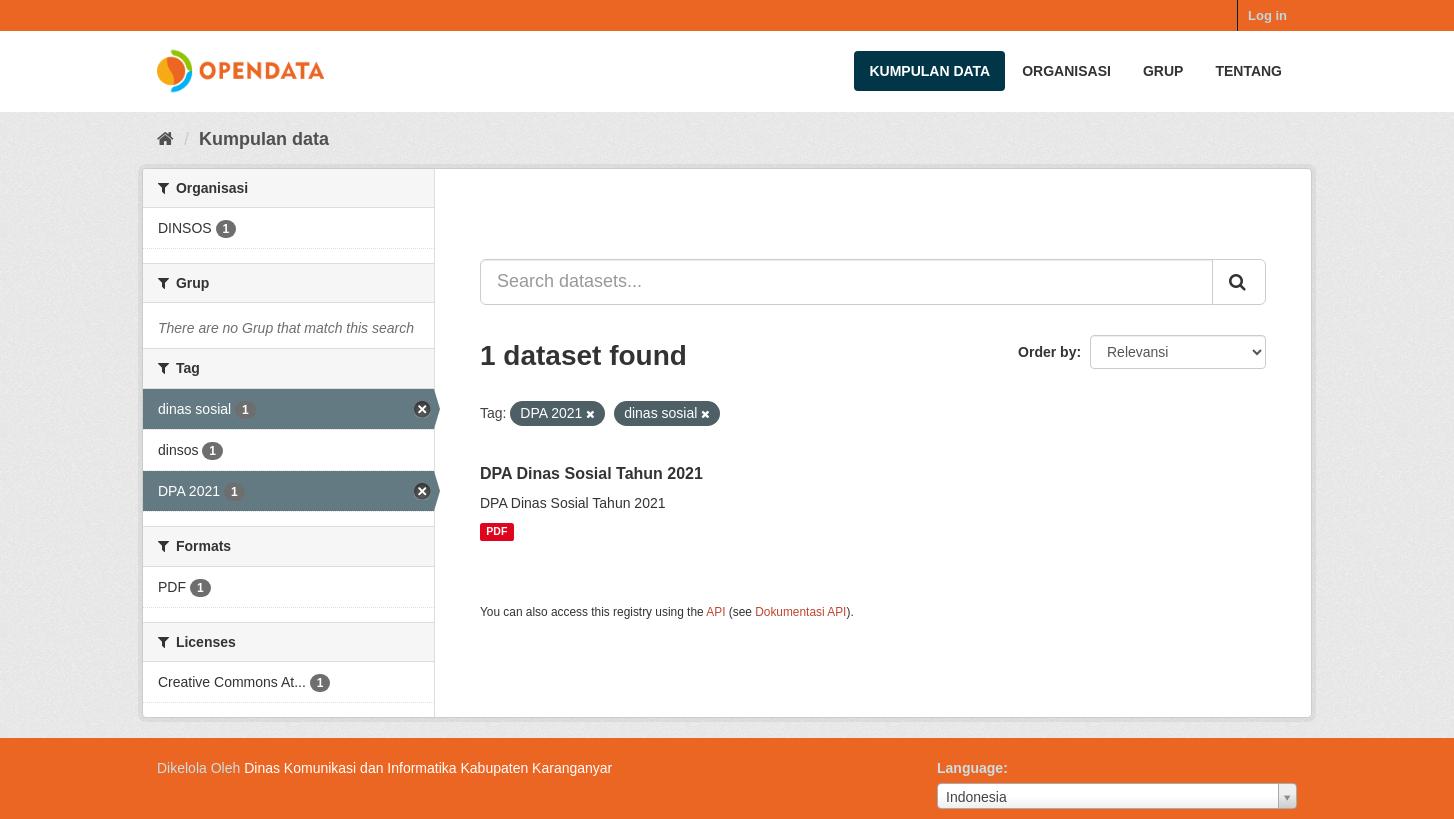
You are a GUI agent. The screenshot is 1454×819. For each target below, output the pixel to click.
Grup (1163, 71)
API (715, 612)
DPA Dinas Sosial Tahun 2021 (591, 473)
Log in (1267, 15)
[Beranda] (165, 139)
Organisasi (1066, 71)
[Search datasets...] (846, 282)
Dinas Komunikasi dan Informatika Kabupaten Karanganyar (428, 768)
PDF (496, 532)
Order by (1047, 352)
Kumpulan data (929, 71)
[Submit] (1239, 282)
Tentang (1248, 71)
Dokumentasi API (800, 612)
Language (970, 768)
